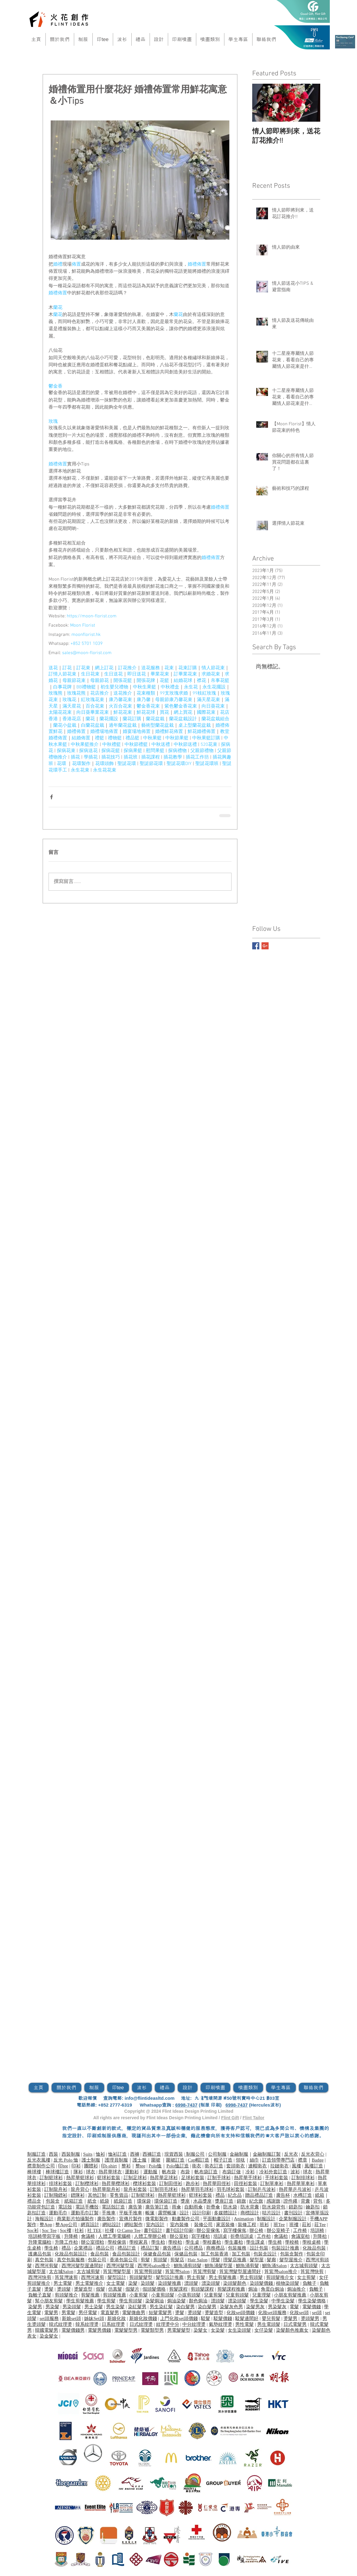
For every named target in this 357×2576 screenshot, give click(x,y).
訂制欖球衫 (87, 2183)
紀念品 (235, 2195)
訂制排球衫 (303, 2177)
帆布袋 (169, 2171)
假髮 (100, 2289)
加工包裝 (241, 2253)
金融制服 (239, 2154)
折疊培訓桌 (241, 2236)
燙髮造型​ (83, 2289)
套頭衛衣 (235, 2165)
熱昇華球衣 (110, 2171)
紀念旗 (256, 2201)
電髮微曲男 (133, 2312)
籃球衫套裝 (108, 2177)
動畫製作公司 (186, 2218)
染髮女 (200, 2330)
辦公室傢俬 (208, 2230)
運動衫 (132, 2171)
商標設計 (249, 2212)
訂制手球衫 (219, 2177)
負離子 (310, 2283)
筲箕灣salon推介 (280, 2271)
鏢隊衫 (78, 2195)
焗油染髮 (176, 2300)
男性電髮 (244, 2324)
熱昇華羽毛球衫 (197, 2189)
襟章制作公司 (41, 2165)
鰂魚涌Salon (274, 2265)
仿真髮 (115, 2289)
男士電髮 (62, 2283)
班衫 (264, 2224)
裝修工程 (247, 2224)
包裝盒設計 (265, 2253)
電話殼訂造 (113, 2206)
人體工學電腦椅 (114, 2236)
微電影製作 (156, 2218)
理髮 (215, 2259)
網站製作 (133, 2224)
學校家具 (138, 2242)
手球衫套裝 (276, 2177)
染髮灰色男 (231, 2306)
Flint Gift (230, 2117)
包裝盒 (53, 2201)
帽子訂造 (223, 2160)
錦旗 (241, 2201)
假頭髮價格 (154, 2289)
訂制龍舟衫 (55, 2189)
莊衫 (306, 2224)
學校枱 (175, 2242)
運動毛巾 (58, 2212)
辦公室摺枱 (92, 2242)
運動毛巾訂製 (85, 2212)
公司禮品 (193, 2248)
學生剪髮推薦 (80, 2300)
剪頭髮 (160, 2259)
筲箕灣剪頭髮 (148, 2271)
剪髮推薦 (90, 2294)
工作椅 (300, 2230)
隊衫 (78, 2171)
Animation (244, 2218)
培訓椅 (317, 2230)
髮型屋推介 (291, 2259)
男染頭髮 (71, 2306)
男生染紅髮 (161, 2306)
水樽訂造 (302, 2195)
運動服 (150, 2171)
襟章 (302, 2160)
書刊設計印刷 (179, 2230)
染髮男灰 (255, 2306)
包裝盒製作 (291, 2253)
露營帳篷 (167, 2212)
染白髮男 (185, 2306)
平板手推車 (130, 2212)
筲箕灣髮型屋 (117, 2271)
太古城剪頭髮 (304, 2265)
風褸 (296, 2165)
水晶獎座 (202, 2201)
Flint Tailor (254, 2117)
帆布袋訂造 (206, 2171)
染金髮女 (49, 2336)
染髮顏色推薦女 (292, 2330)
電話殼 (65, 2206)
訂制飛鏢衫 (55, 2195)
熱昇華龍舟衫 (106, 2189)
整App (46, 2224)
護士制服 (91, 2160)
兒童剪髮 (213, 2294)
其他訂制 (97, 2195)
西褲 (134, 2154)
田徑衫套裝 (245, 2183)
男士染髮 (93, 2306)
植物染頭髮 (287, 2283)
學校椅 (292, 2242)
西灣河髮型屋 (120, 2265)
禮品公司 (105, 2248)
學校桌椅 (311, 2242)
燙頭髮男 (310, 2318)
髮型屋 (257, 2259)
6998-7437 (186, 2104)
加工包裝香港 (214, 2253)
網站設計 (111, 2224)
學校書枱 (211, 2242)
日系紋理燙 (113, 2324)
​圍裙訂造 (175, 2160)
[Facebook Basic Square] (255, 945)
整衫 (126, 2165)
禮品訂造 (126, 2248)
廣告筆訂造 (156, 2206)
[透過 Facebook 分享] (51, 797)
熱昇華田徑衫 (217, 2183)
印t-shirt (109, 2165)
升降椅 (71, 2236)
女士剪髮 (306, 2277)
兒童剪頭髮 (237, 2294)
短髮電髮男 (160, 2312)
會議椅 (88, 2236)
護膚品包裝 (39, 2253)
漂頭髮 (191, 2283)
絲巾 (254, 2160)
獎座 (185, 2201)
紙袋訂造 (123, 2201)
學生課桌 (255, 2242)
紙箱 (319, 2195)
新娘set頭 (71, 2318)
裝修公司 (203, 2224)
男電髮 (68, 2312)
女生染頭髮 (239, 2330)
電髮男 (51, 2312)
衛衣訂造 (214, 2165)
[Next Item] (310, 102)
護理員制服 (116, 2160)
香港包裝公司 (124, 2259)
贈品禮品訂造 (259, 2195)
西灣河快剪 (39, 2277)
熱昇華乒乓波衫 (295, 2189)
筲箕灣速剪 (66, 2277)
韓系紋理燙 (87, 2324)
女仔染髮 (263, 2330)
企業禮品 (83, 2248)
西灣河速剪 (92, 2277)
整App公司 (66, 2224)
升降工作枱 (66, 2242)
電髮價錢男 (73, 2330)
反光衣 (291, 2154)
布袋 (185, 2171)
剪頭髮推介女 (280, 2277)
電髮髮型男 (126, 2330)
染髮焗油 (154, 2300)
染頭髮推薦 (169, 2283)
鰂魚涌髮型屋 (218, 2265)
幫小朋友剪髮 (49, 2300)
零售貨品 (119, 2195)
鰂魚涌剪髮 (247, 2265)
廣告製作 (106, 2218)
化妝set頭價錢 (241, 2312)
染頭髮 (148, 2283)
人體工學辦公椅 (150, 2236)
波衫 (295, 2171)
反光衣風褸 (38, 2160)
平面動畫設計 (217, 2218)
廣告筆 (135, 2206)
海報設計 (44, 2218)
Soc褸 (65, 2230)
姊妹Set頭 (94, 2318)
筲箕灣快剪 (312, 2271)
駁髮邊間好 (246, 2318)
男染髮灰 (277, 2306)
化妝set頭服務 (272, 2312)
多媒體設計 (225, 2212)
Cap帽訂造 (198, 2160)
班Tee (279, 2224)
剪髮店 (177, 2259)
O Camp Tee (128, 2230)
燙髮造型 (214, 2312)
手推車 (109, 2212)
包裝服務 (237, 2248)
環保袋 (144, 2201)
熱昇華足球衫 (164, 2177)
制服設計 (266, 2218)
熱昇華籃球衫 (80, 2177)
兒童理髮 (261, 2294)
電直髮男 (109, 2312)
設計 (184, 2212)
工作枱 (264, 2236)
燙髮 (48, 2289)
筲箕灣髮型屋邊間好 (240, 2271)
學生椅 (275, 2242)
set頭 (317, 2312)
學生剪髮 (106, 2300)
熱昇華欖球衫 (116, 2183)
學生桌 (192, 2242)
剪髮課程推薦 (231, 2289)
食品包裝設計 (126, 2253)
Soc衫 (33, 2230)
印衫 (76, 2165)
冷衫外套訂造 (273, 2171)
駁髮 (205, 2318)
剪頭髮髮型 (140, 2277)
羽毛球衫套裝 (230, 2189)
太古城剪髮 (88, 2271)
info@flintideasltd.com (149, 2098)
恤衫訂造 (117, 2154)
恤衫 (100, 2154)
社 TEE (94, 2230)
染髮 (133, 2283)
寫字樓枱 (200, 2236)
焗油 (252, 2289)
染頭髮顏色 (234, 2283)
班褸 (294, 2224)
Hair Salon (198, 2259)
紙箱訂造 (73, 2201)
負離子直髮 (39, 2294)
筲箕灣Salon (177, 2271)
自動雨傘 (193, 2206)
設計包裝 (259, 2248)
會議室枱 (300, 2236)
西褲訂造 (151, 2154)
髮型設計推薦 (170, 2277)
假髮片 (132, 2289)
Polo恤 (155, 2165)
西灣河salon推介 (154, 2265)
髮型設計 (117, 2277)
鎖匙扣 (296, 2206)
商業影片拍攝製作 (75, 2218)
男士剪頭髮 (251, 2277)
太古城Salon (61, 2271)
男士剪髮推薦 (222, 2277)
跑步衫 (193, 2183)
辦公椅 (256, 2230)
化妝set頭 (299, 2312)
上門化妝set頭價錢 (179, 2318)
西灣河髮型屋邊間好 (82, 2265)
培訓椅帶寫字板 (44, 2236)
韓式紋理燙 (60, 2324)
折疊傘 (213, 2206)
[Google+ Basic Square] (265, 945)
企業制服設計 (293, 2218)
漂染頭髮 (211, 2283)
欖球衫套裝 (144, 2183)
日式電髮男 (295, 2324)
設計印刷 (201, 2212)
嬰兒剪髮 (271, 2318)
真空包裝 (44, 2259)
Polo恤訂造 (177, 2165)
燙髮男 (290, 2318)
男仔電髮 (88, 2312)
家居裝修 (225, 2224)
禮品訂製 (150, 2248)
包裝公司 (97, 2259)
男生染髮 (115, 2306)
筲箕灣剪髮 (204, 2271)
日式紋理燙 (141, 2324)
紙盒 (92, 2201)
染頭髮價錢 (262, 2283)
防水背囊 (249, 2206)
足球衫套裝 (192, 2177)
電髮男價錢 (99, 2330)
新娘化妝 (116, 2318)
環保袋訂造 (165, 2201)
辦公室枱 (179, 2236)
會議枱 (281, 2236)
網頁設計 (90, 2224)
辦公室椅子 (278, 2230)
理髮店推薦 (234, 2259)
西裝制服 (71, 2154)
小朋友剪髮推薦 (290, 2294)
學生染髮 (259, 2300)
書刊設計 (293, 2212)
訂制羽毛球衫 (164, 2189)
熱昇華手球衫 (248, 2177)
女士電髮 (115, 2283)
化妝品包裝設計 (71, 2253)
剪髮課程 (178, 2289)
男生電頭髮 (268, 2324)
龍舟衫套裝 (135, 2189)
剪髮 (145, 2259)
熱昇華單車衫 (301, 2183)
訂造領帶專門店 (278, 2160)
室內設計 (155, 2224)
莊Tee (319, 2224)
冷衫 (250, 2171)
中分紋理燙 (194, 2324)
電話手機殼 (87, 2206)
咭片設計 (271, 2212)
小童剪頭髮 (162, 2294)
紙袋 (104, 2201)
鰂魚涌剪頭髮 (188, 2265)
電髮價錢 (311, 2306)
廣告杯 (283, 2195)
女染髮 (218, 2330)
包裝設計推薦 (285, 2248)
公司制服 (217, 2154)
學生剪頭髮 (130, 2300)
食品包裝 (99, 2253)
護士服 (140, 2160)
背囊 (305, 2201)
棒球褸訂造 (57, 2171)
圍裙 (155, 2160)
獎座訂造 (224, 2201)
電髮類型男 (152, 2330)
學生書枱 (233, 2242)
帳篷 (150, 2212)
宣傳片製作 (130, 2218)
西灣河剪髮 (46, 2265)
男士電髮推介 (89, 2283)
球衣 (90, 2171)
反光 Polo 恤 (65, 2160)
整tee (140, 2165)
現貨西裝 (173, 2154)
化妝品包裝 (314, 2248)
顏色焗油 (198, 2300)
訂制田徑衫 (170, 2183)
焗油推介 (296, 2289)
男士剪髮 (196, 2277)
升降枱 (320, 2236)
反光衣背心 (312, 2154)
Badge (318, 2160)
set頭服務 (49, 2318)
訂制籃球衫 (51, 2177)
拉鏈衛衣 (279, 2165)
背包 (317, 2201)
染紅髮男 (137, 2306)
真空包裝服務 (71, 2259)
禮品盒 (34, 2201)
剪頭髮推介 (66, 2294)
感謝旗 (273, 2201)
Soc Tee (49, 2230)
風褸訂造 (313, 2165)
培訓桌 (220, 2236)
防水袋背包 (273, 2206)
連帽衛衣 (257, 2165)
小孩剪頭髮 (189, 2294)
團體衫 (91, 2165)
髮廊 (271, 2259)
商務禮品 (215, 2248)
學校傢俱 (117, 2242)
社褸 (109, 2230)
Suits (87, 2154)
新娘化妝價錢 (143, 2318)
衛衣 (196, 2165)
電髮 (294, 2306)
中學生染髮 (283, 2300)
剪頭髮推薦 (114, 2294)
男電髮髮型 (178, 2330)
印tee (63, 2165)
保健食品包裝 (157, 2253)
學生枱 (158, 2242)
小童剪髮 (138, 2294)
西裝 (53, 2154)
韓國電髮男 (46, 2330)
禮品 (220, 2195)
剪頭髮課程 (202, 2289)
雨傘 (176, 2206)
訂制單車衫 (271, 2183)
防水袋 (230, 2206)
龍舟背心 (80, 2189)
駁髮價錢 (223, 2318)
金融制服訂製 (267, 2154)
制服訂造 (36, 2154)
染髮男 (35, 2306)
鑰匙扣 (313, 2206)
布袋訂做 (231, 2171)
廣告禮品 (172, 2248)
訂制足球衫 (135, 2177)
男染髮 (52, 2306)
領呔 (240, 2160)
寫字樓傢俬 (234, 2230)
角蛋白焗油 (272, 2289)
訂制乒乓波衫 (262, 2189)
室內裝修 (179, 2224)
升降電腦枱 (39, 2242)
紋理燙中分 (167, 2324)
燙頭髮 (64, 2289)
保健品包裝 (186, 2253)
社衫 (79, 2230)
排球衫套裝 (60, 2183)
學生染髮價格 (312, 2300)
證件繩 (290, 2201)
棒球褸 (34, 2171)
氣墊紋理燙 (220, 2324)
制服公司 (195, 2154)
